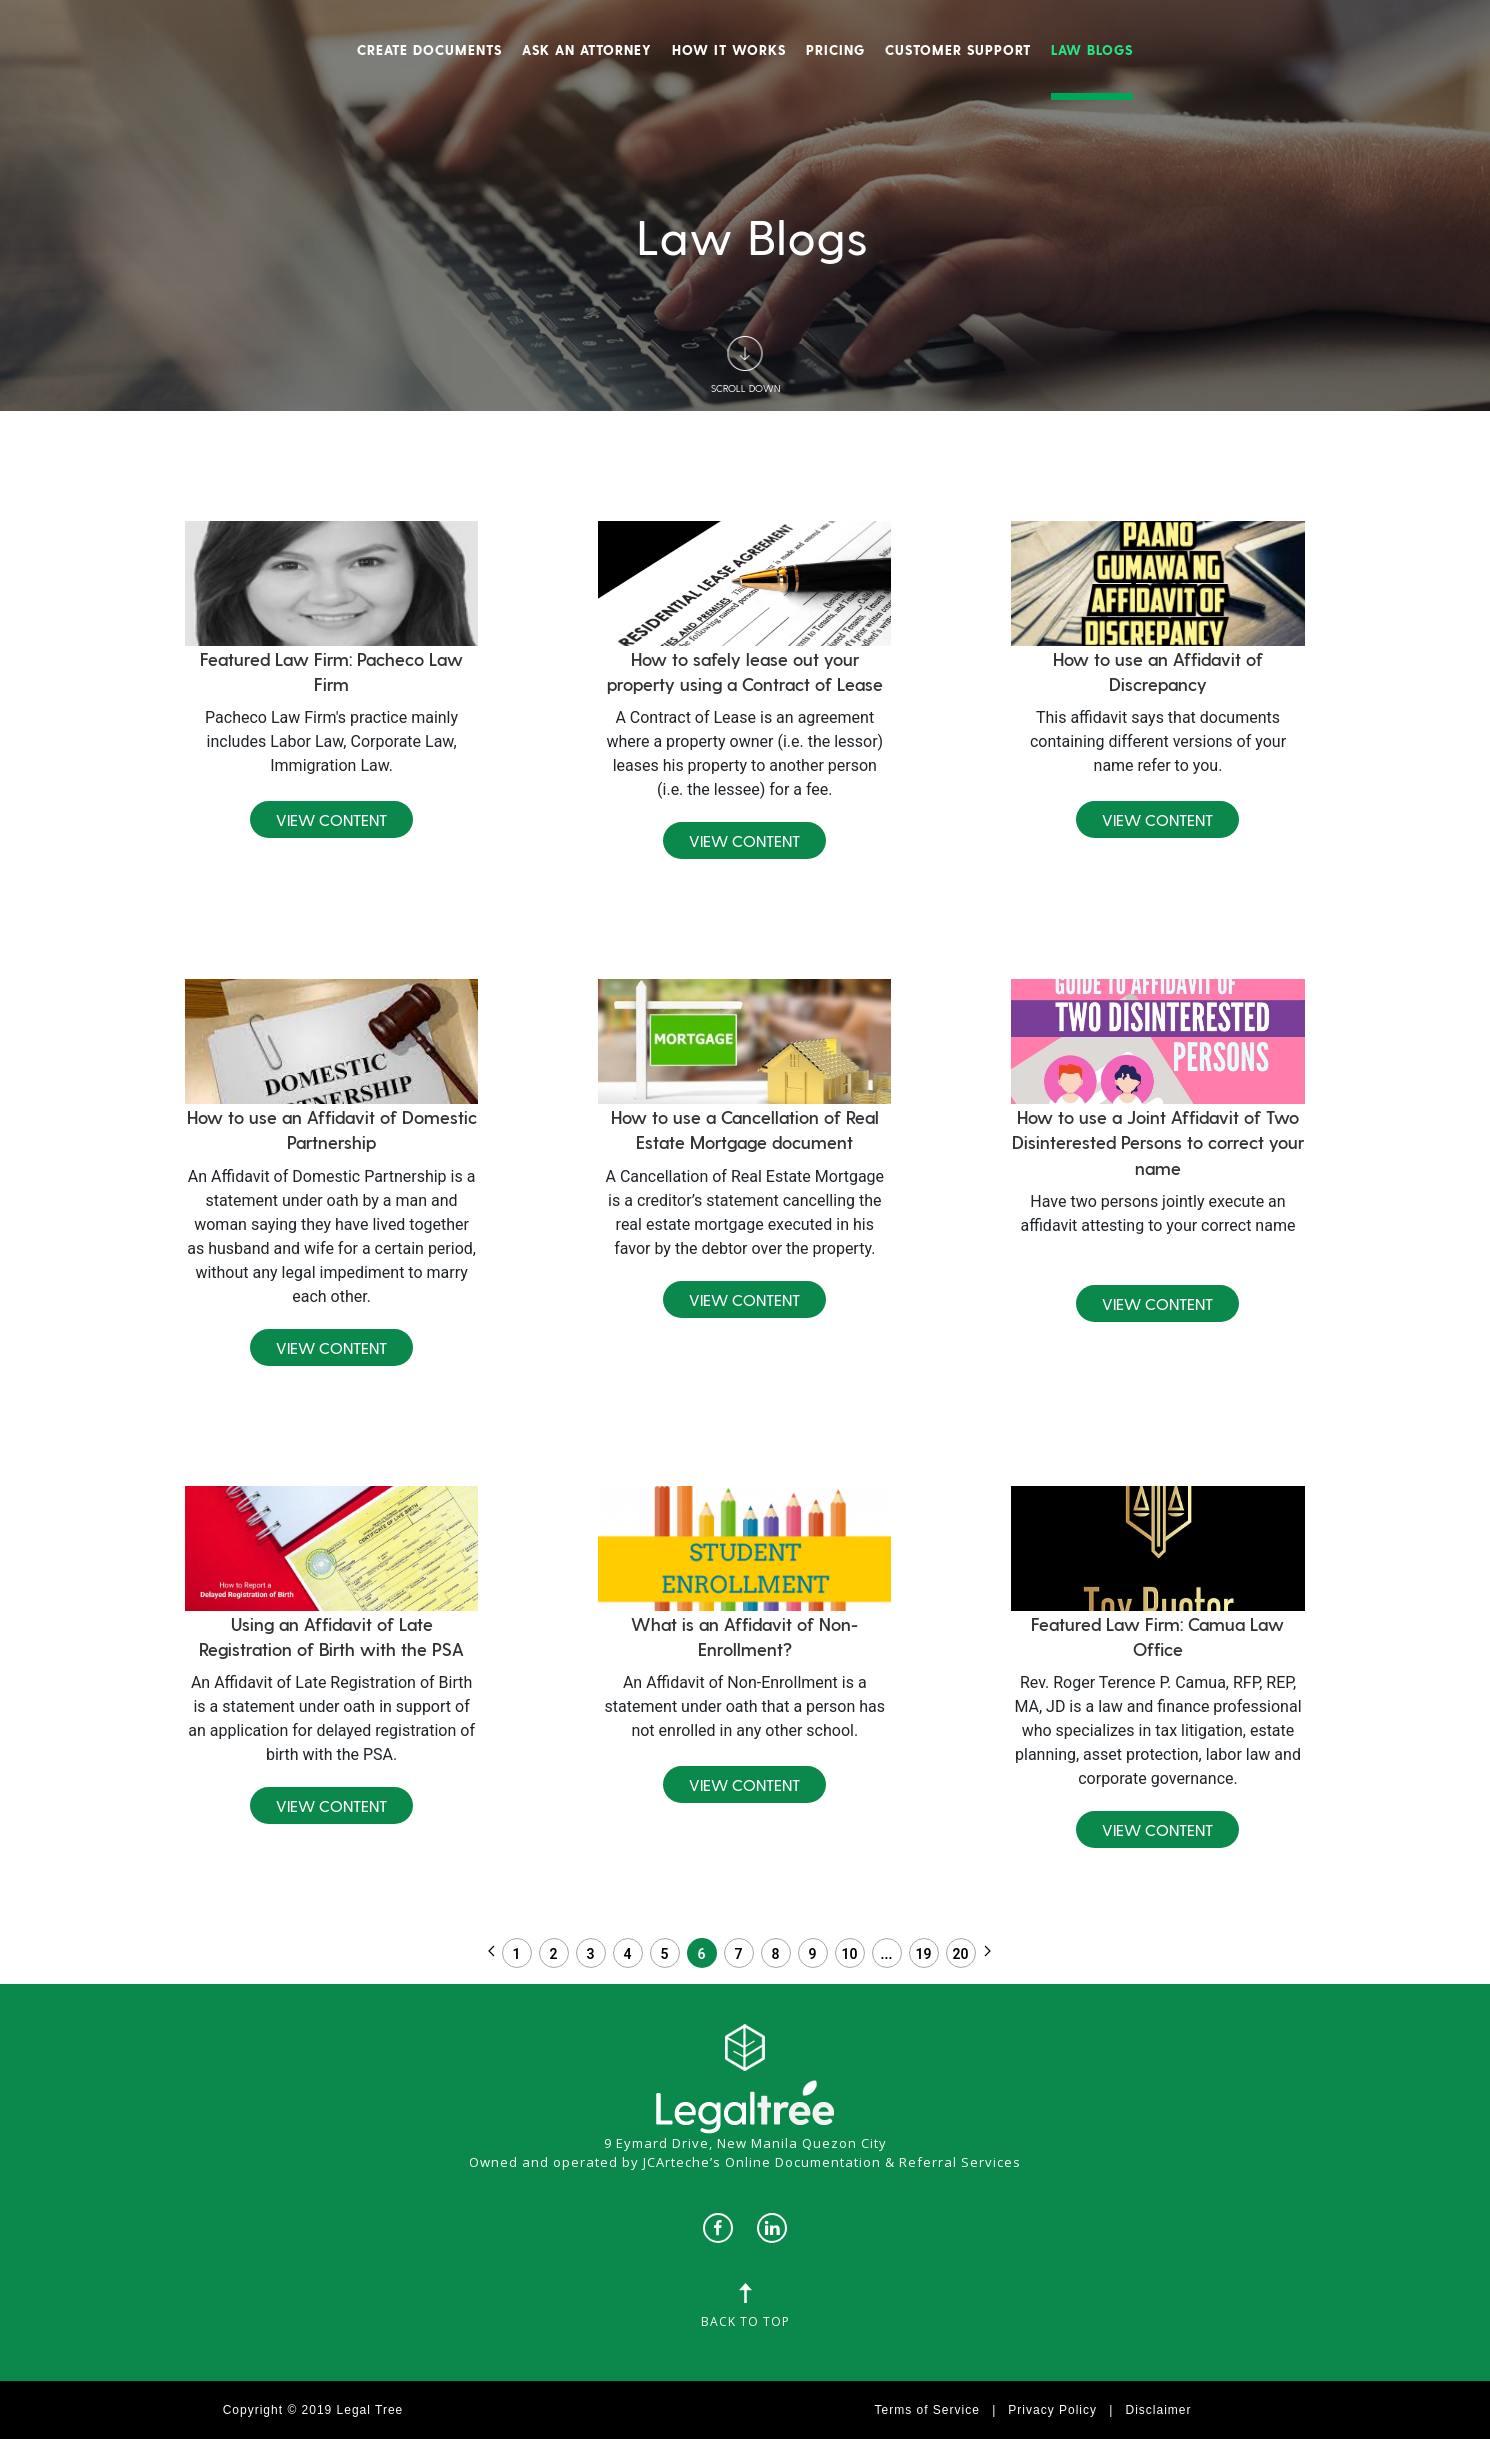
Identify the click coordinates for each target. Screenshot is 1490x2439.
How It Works (729, 49)
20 (961, 1954)
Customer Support (958, 49)
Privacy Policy (1052, 2410)
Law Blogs (1092, 49)
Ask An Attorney (587, 49)
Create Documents (429, 49)
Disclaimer (1158, 2410)
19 (924, 1954)
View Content (331, 819)
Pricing (835, 49)
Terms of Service (927, 2410)
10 (850, 1954)
